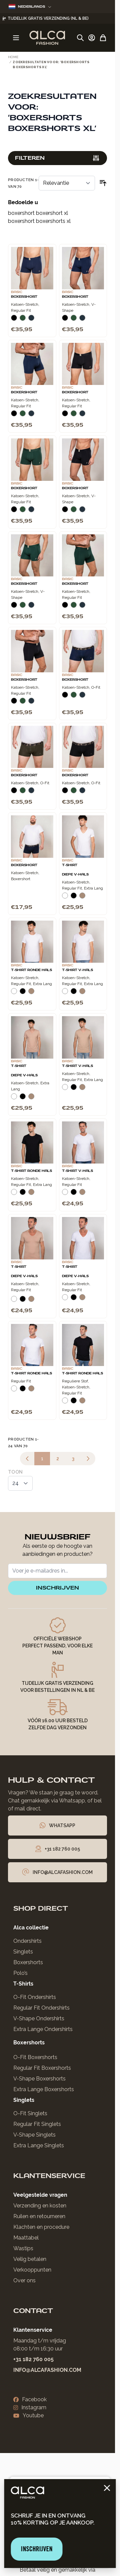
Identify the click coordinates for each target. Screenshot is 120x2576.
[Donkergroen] (22, 320)
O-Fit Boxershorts (35, 2057)
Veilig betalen (29, 2259)
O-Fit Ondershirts (34, 1997)
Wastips (23, 2248)
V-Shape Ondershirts (38, 2018)
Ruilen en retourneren (39, 2216)
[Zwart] (14, 320)
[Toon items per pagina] (20, 1483)
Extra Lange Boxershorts (43, 2089)
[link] (27, 1458)
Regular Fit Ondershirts (41, 2008)
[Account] (92, 38)
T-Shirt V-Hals (77, 970)
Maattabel (26, 2237)
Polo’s (20, 1973)
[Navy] (31, 320)
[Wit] (65, 898)
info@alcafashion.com (47, 2370)
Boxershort (24, 297)
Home (13, 57)
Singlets (23, 1951)
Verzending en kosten (39, 2205)
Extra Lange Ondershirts (43, 2029)
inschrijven (57, 1587)
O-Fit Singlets (30, 2113)
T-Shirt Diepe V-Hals (75, 869)
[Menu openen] (16, 38)
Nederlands (30, 6)
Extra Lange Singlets (38, 2145)
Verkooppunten (32, 2270)
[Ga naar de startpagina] (47, 37)
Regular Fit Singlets (37, 2124)
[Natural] (82, 898)
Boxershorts (28, 1962)
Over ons (24, 2280)
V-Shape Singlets (34, 2135)
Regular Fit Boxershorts (42, 2068)
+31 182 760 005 (33, 2359)
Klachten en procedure (41, 2227)
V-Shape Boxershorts (39, 2078)
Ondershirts (27, 1941)
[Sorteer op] (67, 183)
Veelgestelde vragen (40, 2195)
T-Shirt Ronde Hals (31, 970)
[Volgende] (88, 1458)
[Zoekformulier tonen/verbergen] (80, 38)
